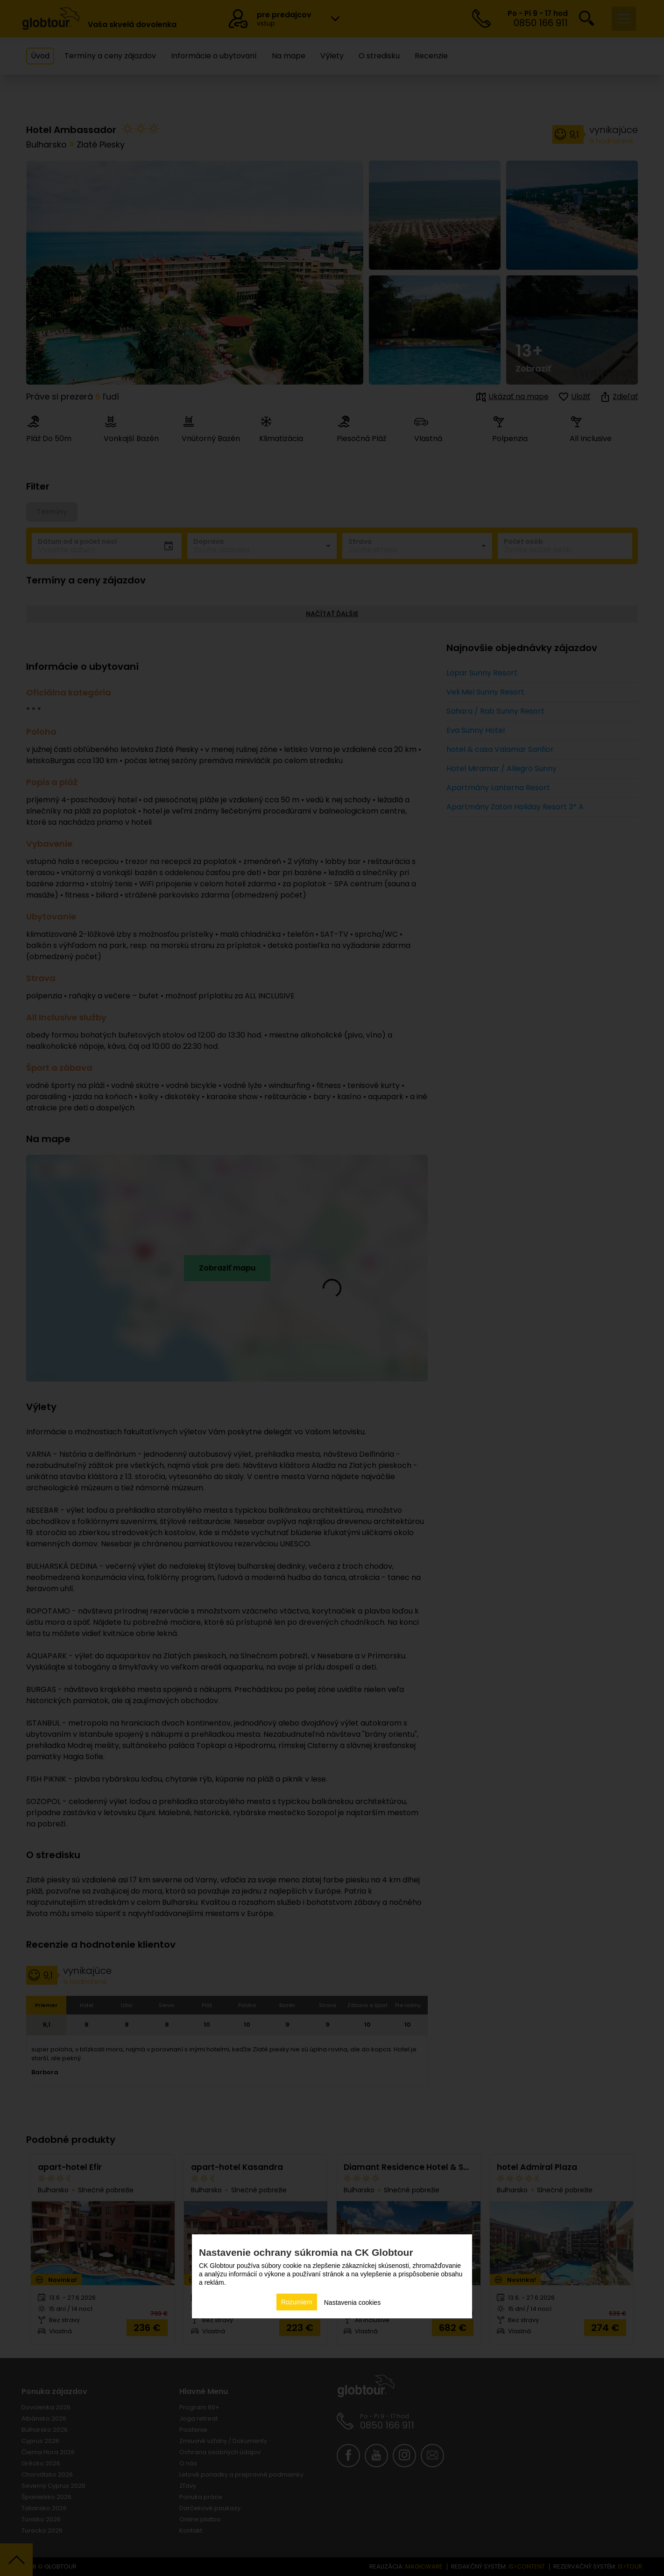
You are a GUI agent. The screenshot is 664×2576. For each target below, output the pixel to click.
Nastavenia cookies (352, 2302)
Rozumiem (296, 2302)
